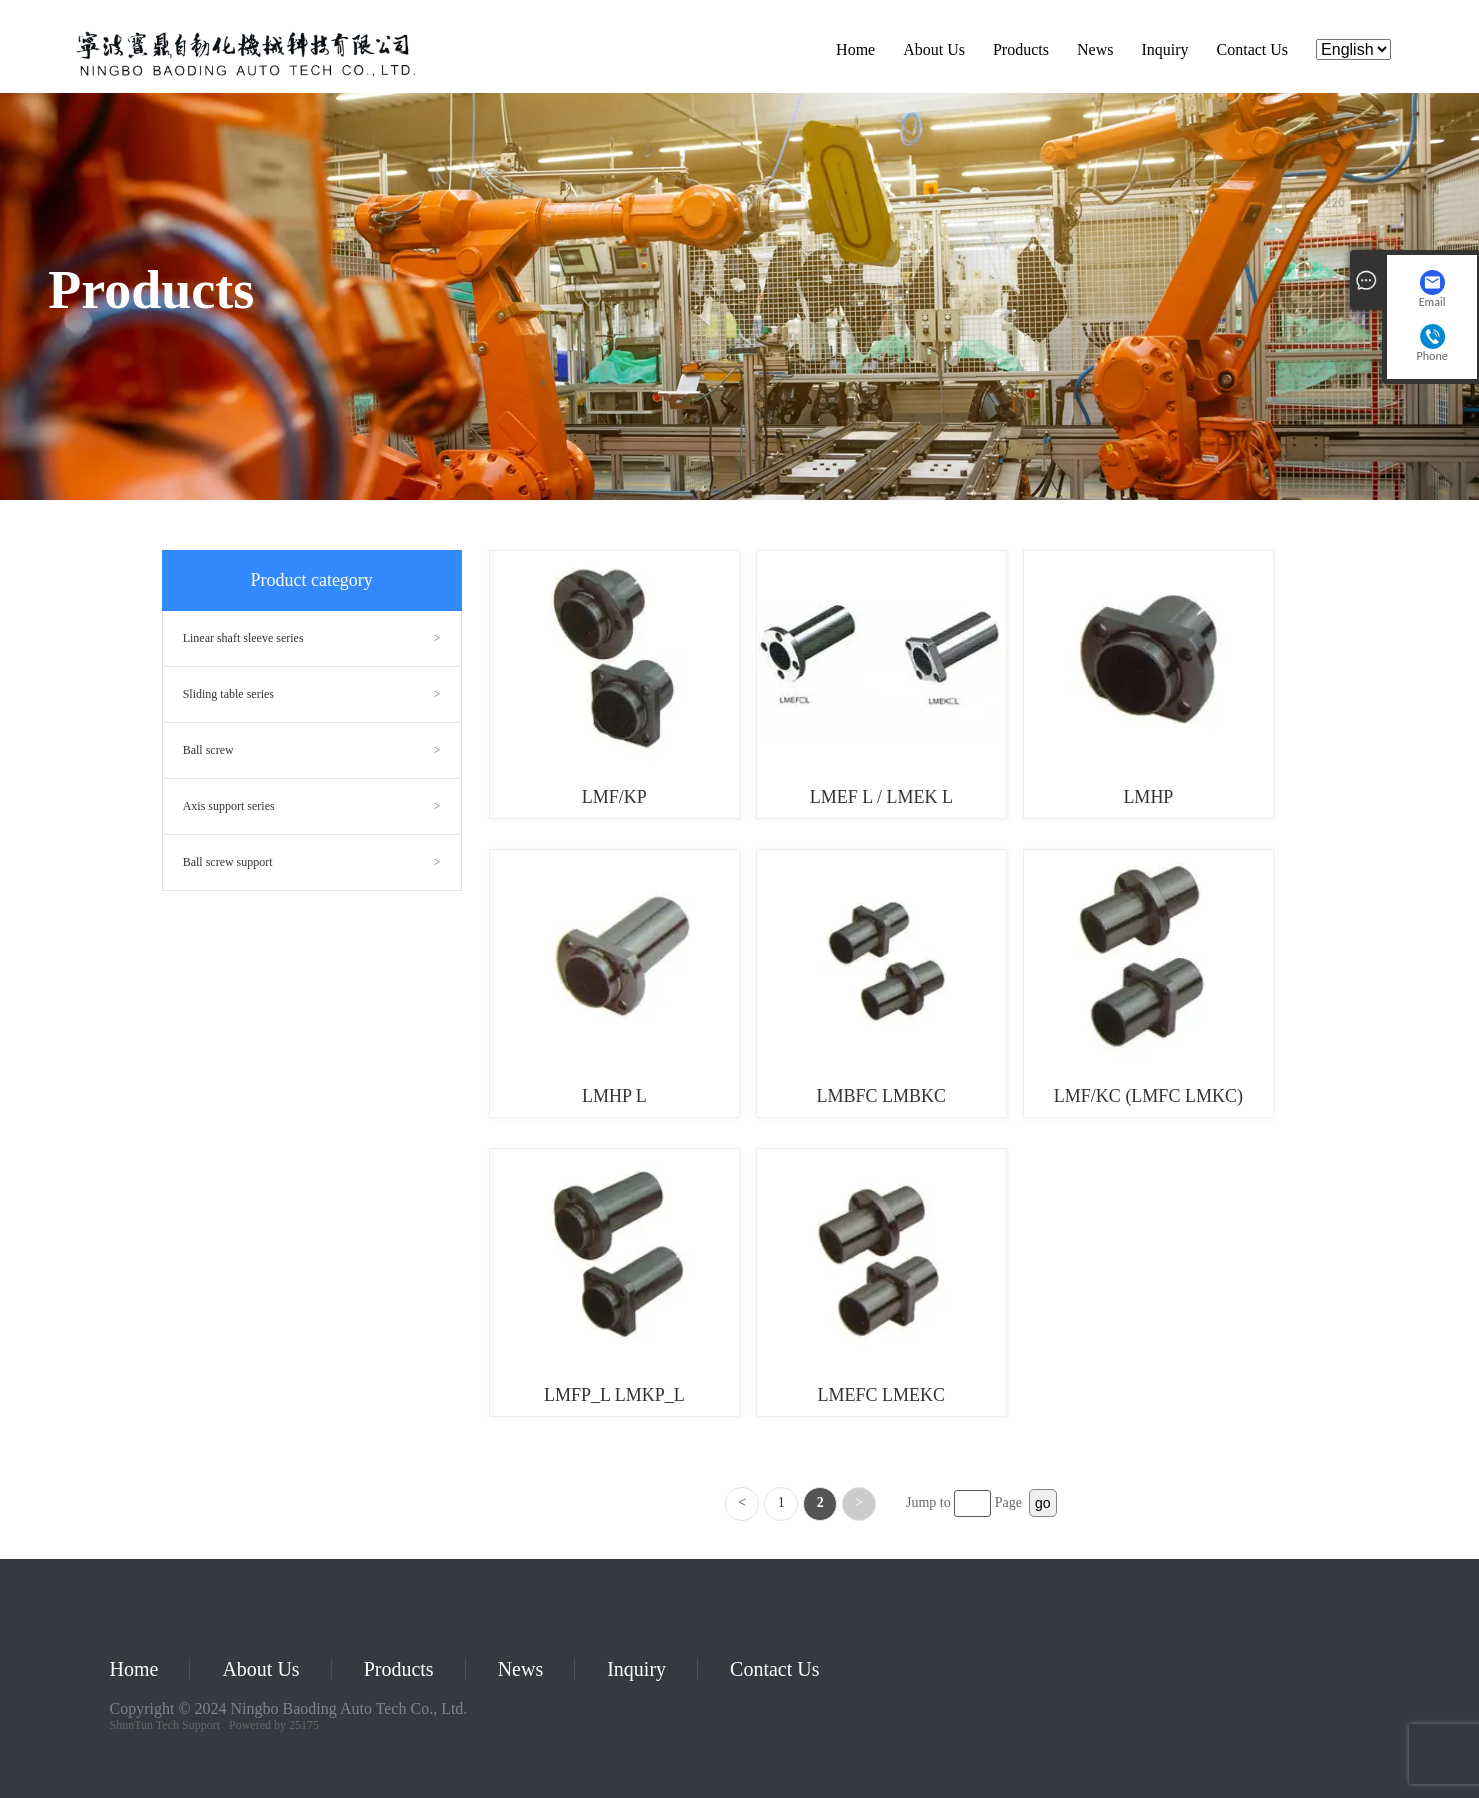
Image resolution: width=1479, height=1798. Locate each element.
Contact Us (1253, 49)
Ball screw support (228, 862)
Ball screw (208, 750)
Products (1021, 49)
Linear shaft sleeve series (243, 638)
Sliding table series (228, 694)
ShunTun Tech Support (165, 1725)
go (1043, 1503)
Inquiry (1164, 49)
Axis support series (229, 806)
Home (855, 49)
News (1095, 49)
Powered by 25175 (274, 1725)
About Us (934, 49)
